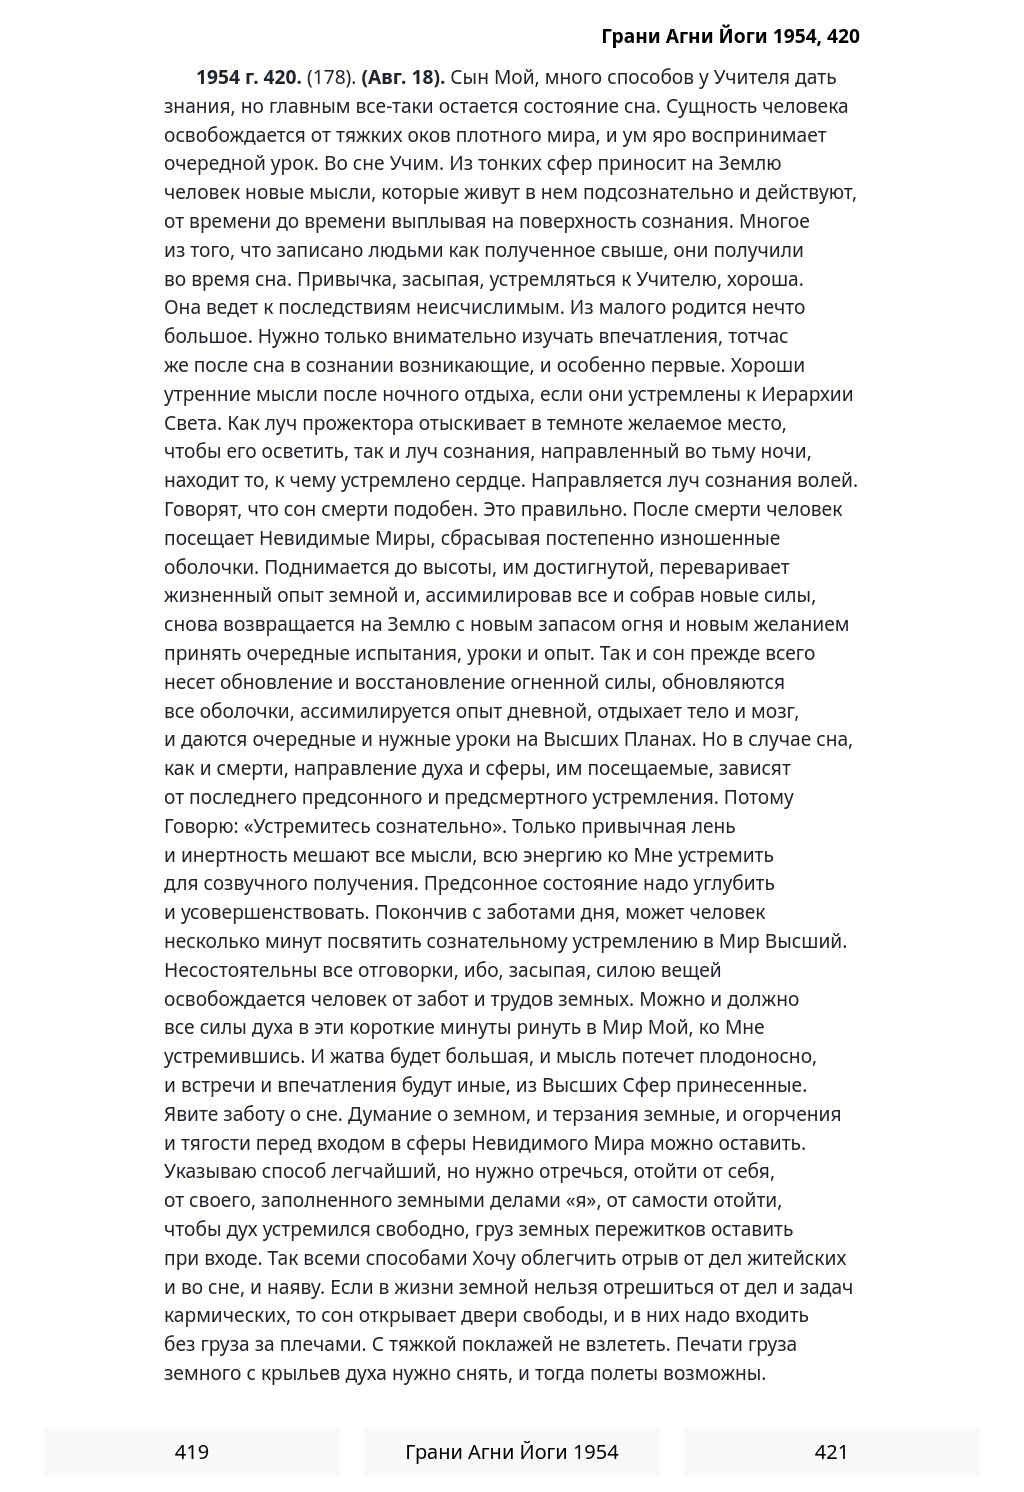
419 (192, 1451)
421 (832, 1451)
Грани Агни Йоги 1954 (511, 1451)
